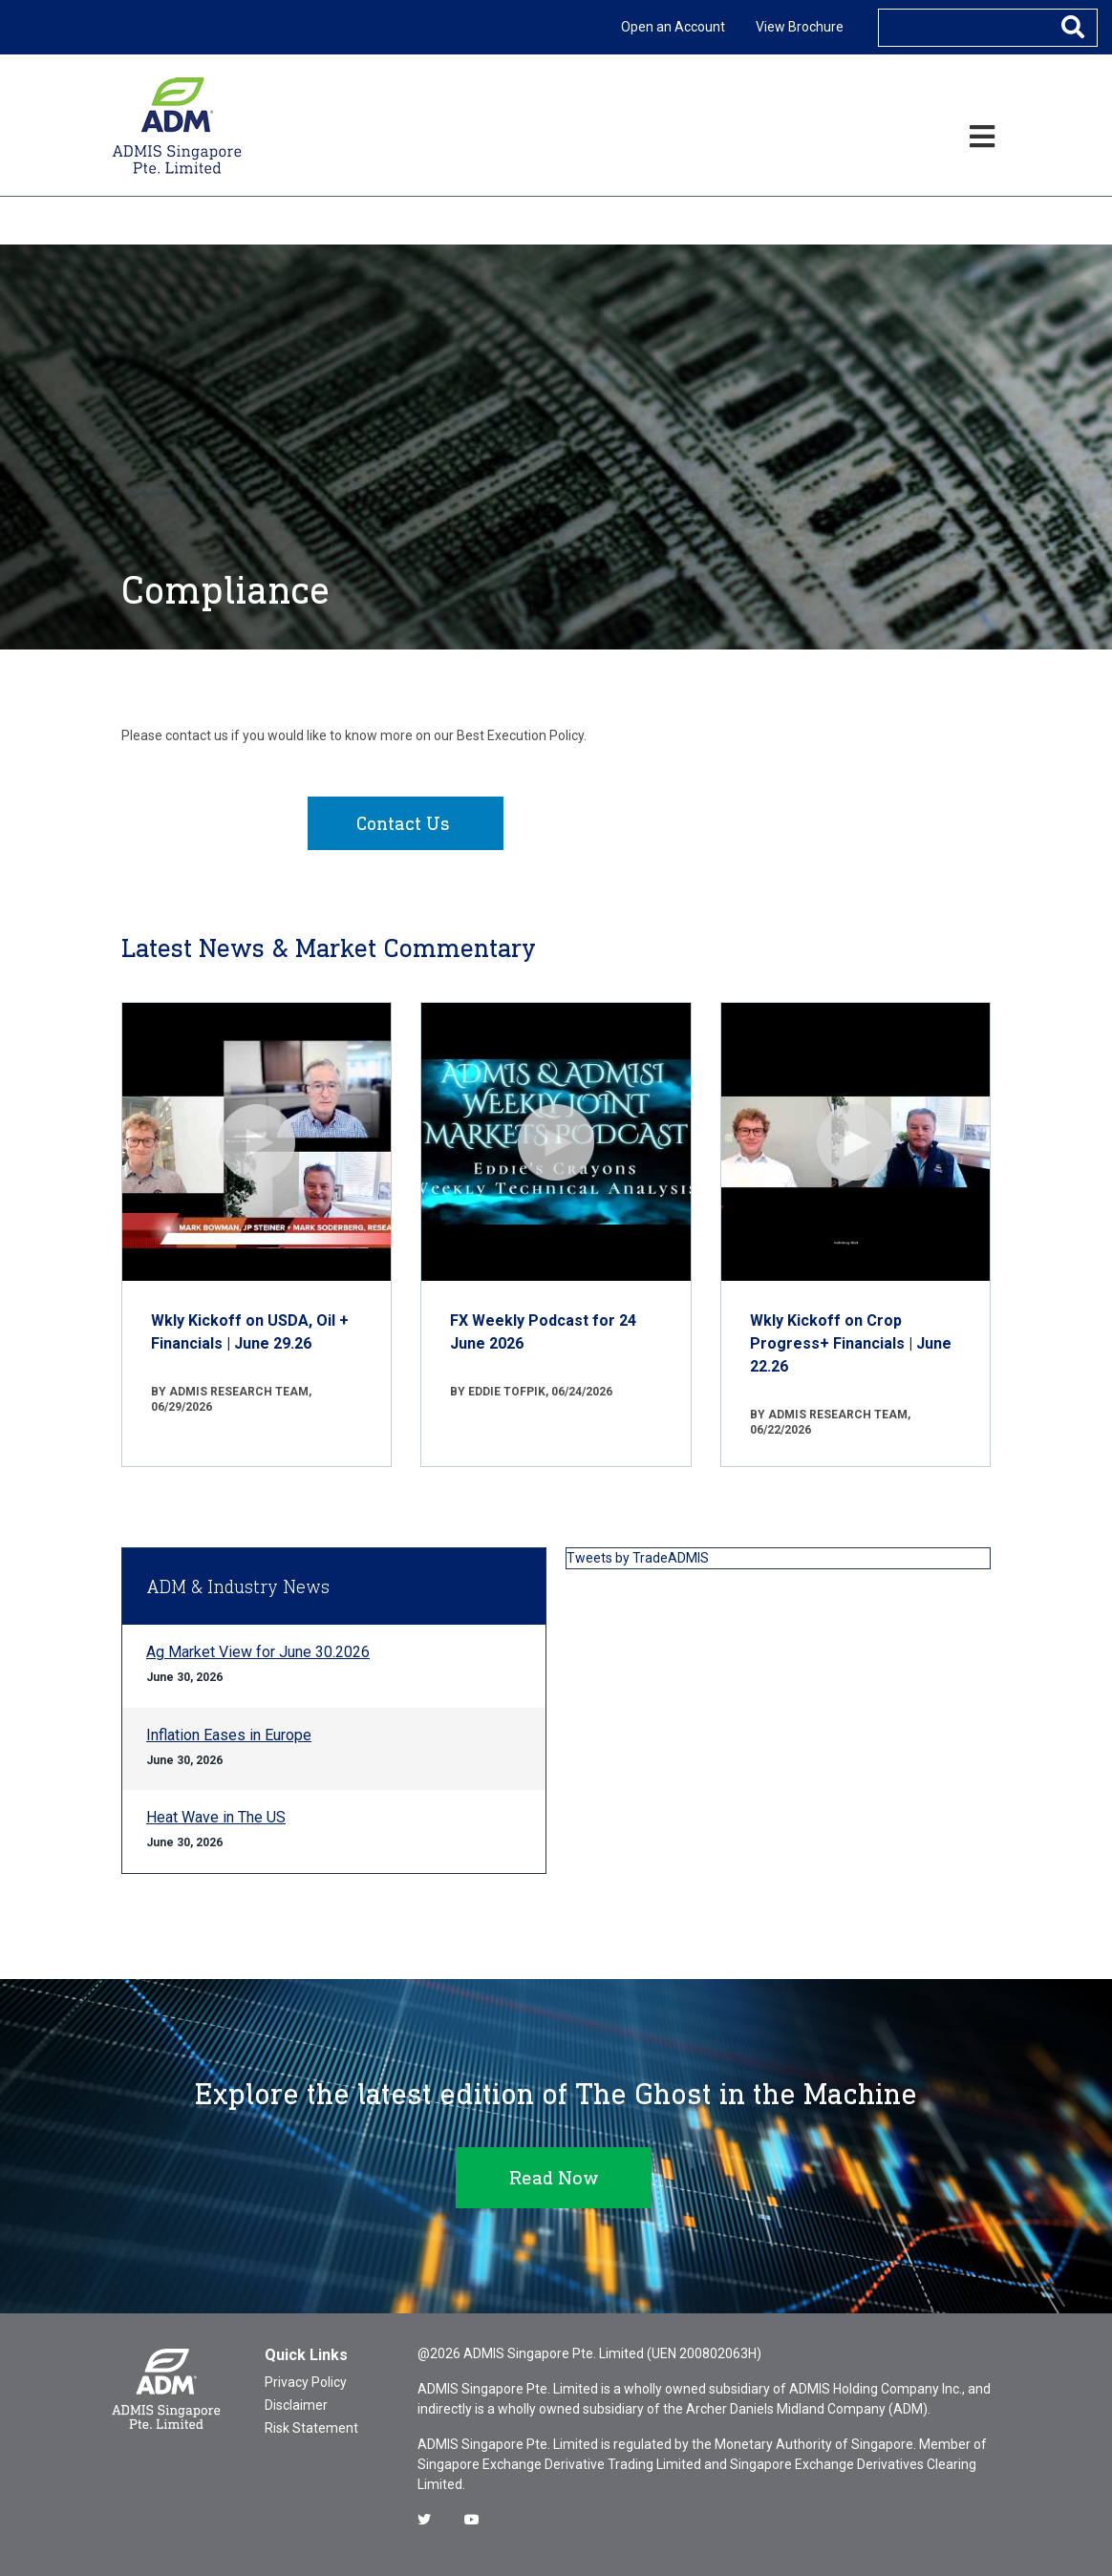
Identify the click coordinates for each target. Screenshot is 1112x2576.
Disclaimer (296, 2405)
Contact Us (403, 823)
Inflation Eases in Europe (228, 1735)
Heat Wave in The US (216, 1817)
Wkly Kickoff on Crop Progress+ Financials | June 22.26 (851, 1343)
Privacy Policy (306, 2382)
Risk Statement (311, 2428)
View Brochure (800, 26)
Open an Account (673, 26)
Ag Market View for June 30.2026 (258, 1652)
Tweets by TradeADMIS (638, 1557)
